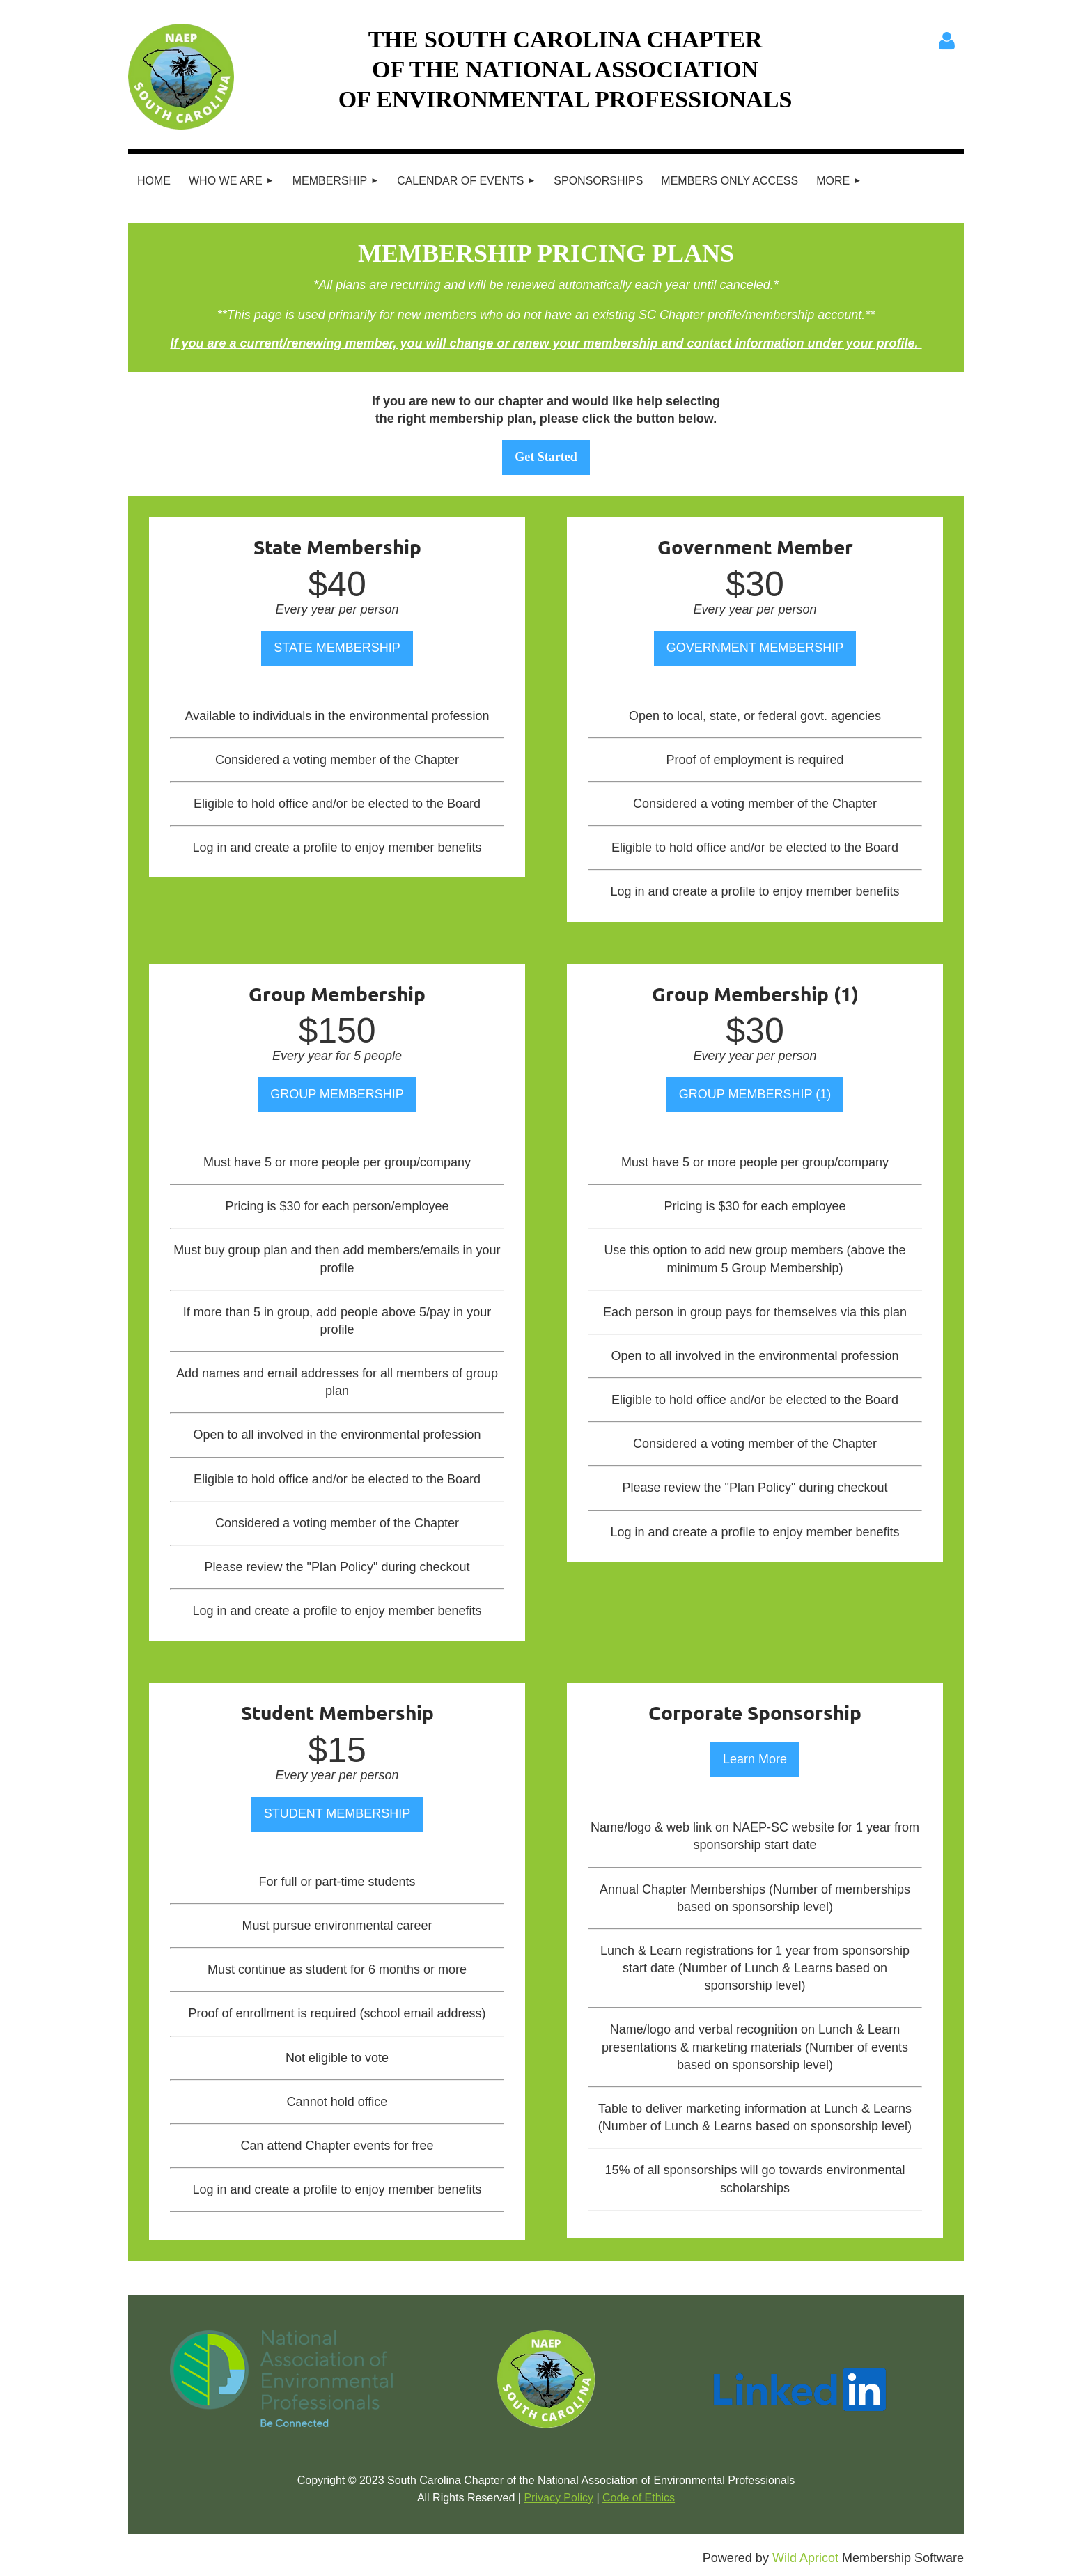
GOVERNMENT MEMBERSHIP (755, 648)
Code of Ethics (638, 2498)
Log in (946, 41)
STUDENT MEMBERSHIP (337, 1813)
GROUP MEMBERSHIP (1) (755, 1094)
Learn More (755, 1759)
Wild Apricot (805, 2558)
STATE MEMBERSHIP (337, 648)
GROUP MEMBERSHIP (337, 1094)
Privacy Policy (558, 2498)
